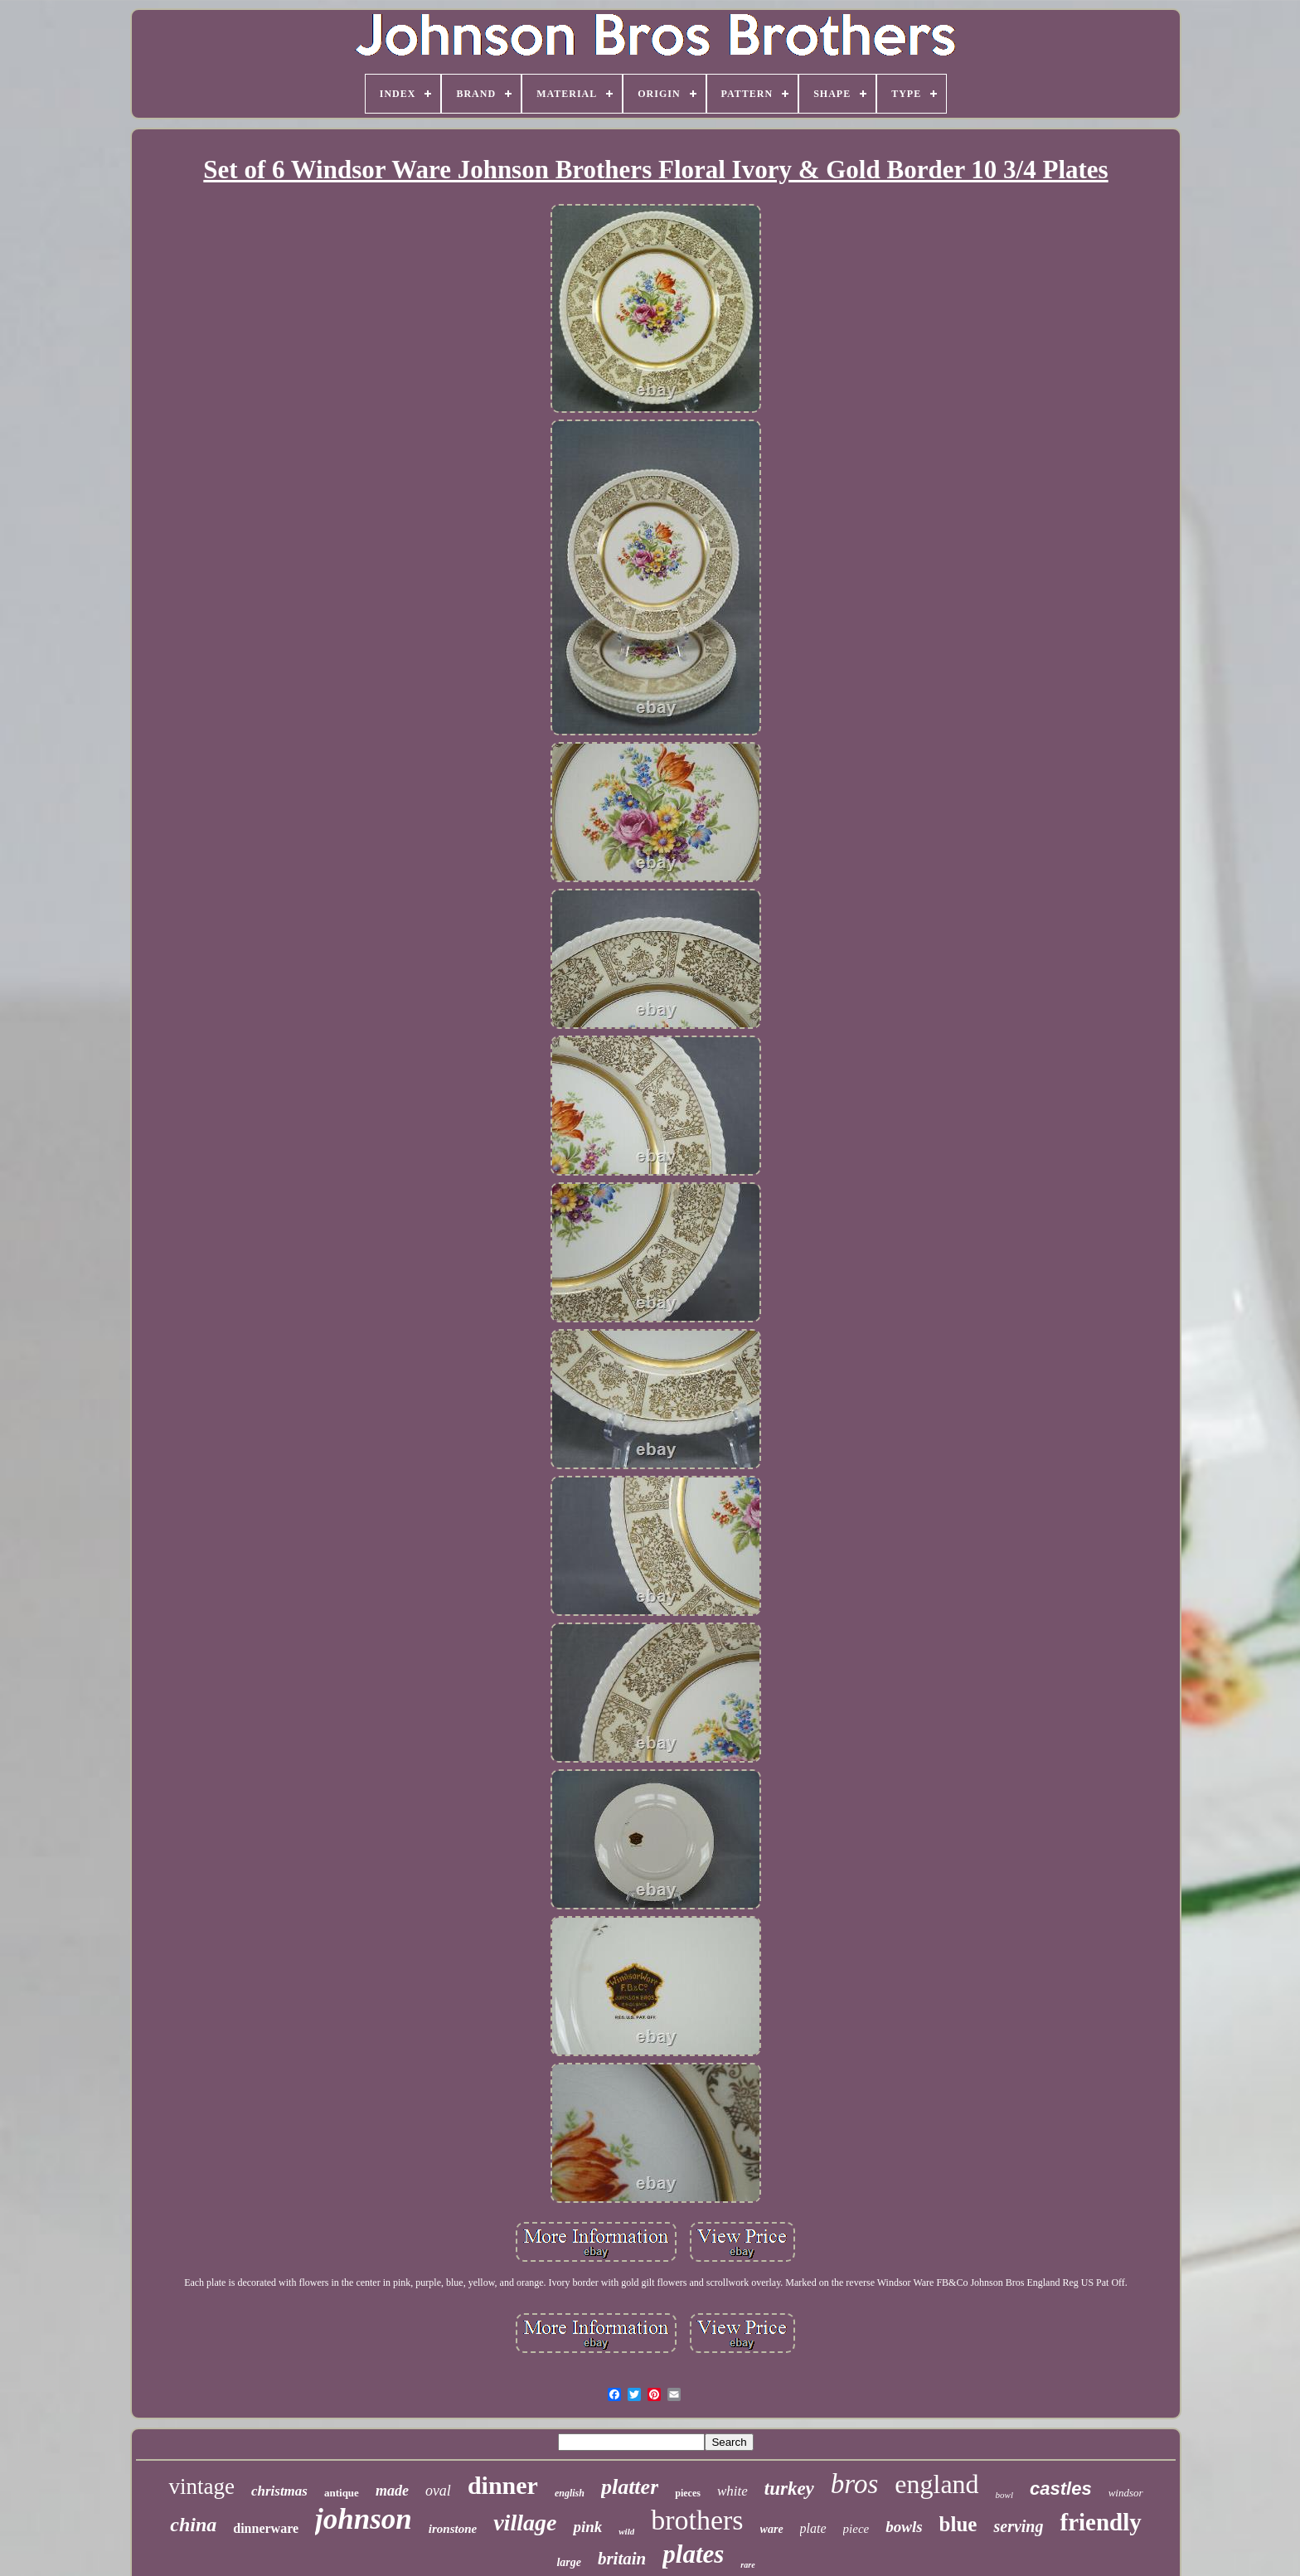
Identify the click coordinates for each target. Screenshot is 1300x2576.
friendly (1100, 2522)
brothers (697, 2520)
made (392, 2490)
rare (747, 2564)
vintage (201, 2486)
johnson (363, 2519)
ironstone (453, 2528)
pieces (688, 2493)
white (732, 2491)
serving (1018, 2526)
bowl (1004, 2495)
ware (771, 2529)
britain (622, 2559)
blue (958, 2524)
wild (626, 2531)
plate (813, 2528)
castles (1061, 2488)
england (936, 2484)
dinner (503, 2485)
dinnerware (265, 2528)
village (524, 2522)
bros (854, 2484)
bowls (903, 2526)
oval (438, 2490)
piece (856, 2528)
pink (587, 2526)
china (193, 2524)
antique (341, 2492)
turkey (789, 2488)
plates (693, 2554)
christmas (279, 2491)
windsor (1125, 2492)
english (570, 2493)
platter (629, 2487)
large (568, 2562)
